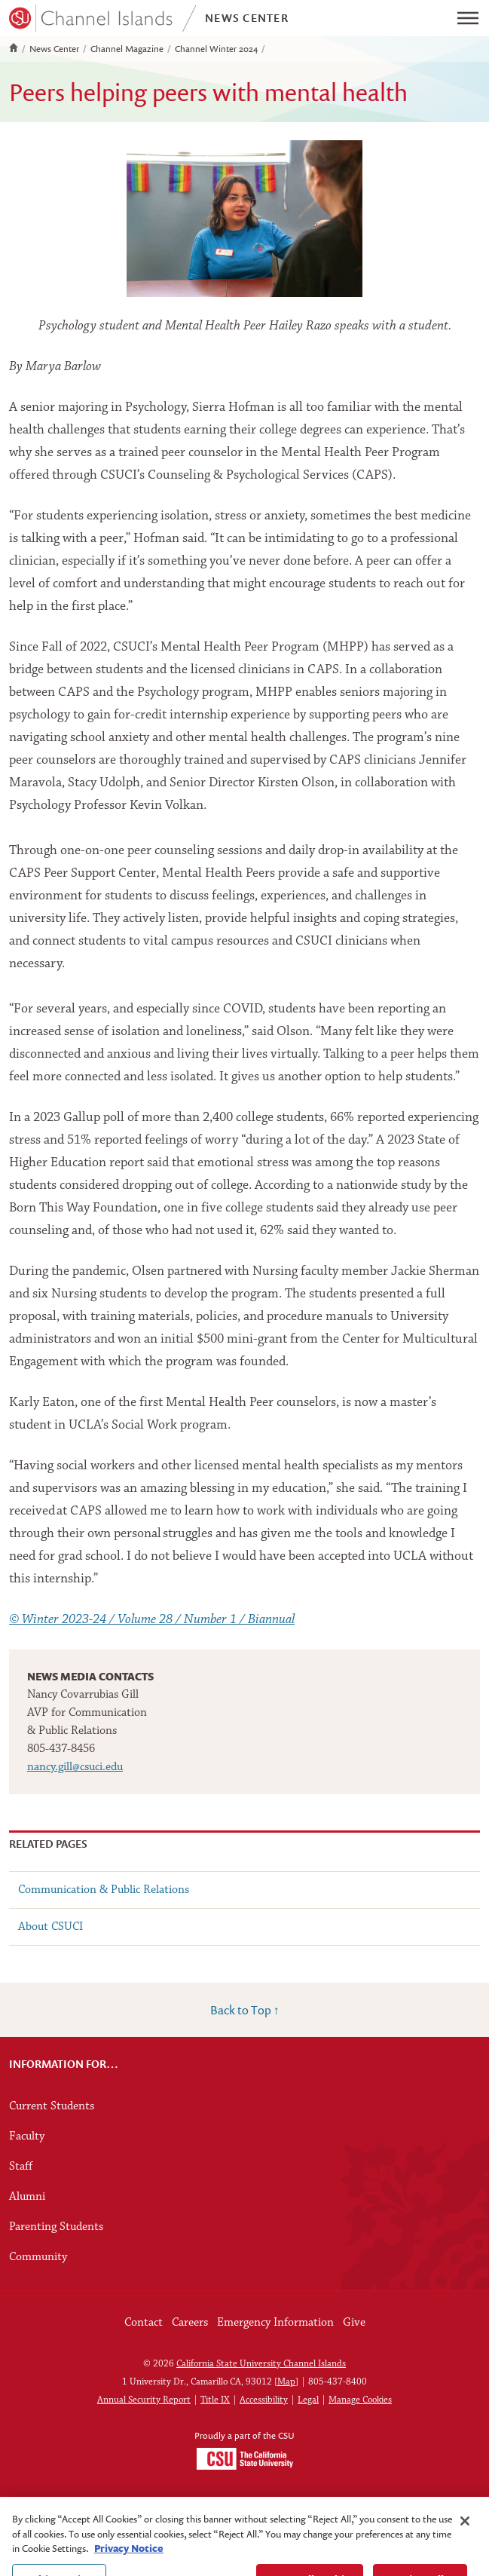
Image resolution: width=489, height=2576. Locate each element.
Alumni (27, 2197)
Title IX (215, 2400)
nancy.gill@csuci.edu (75, 1767)
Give (354, 2323)
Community (38, 2257)
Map (286, 2382)
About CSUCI (50, 1927)
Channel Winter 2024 (216, 49)
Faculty (26, 2136)
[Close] (464, 2532)
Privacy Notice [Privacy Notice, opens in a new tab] (129, 2559)
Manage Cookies (360, 2400)
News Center (54, 49)
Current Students (51, 2106)
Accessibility (264, 2400)
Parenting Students (56, 2227)
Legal (308, 2400)
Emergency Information (275, 2323)
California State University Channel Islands (261, 2364)
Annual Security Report (144, 2400)
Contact (143, 2323)
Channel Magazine (127, 49)
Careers (190, 2323)
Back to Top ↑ (245, 2010)
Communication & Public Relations (103, 1890)
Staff (20, 2167)
